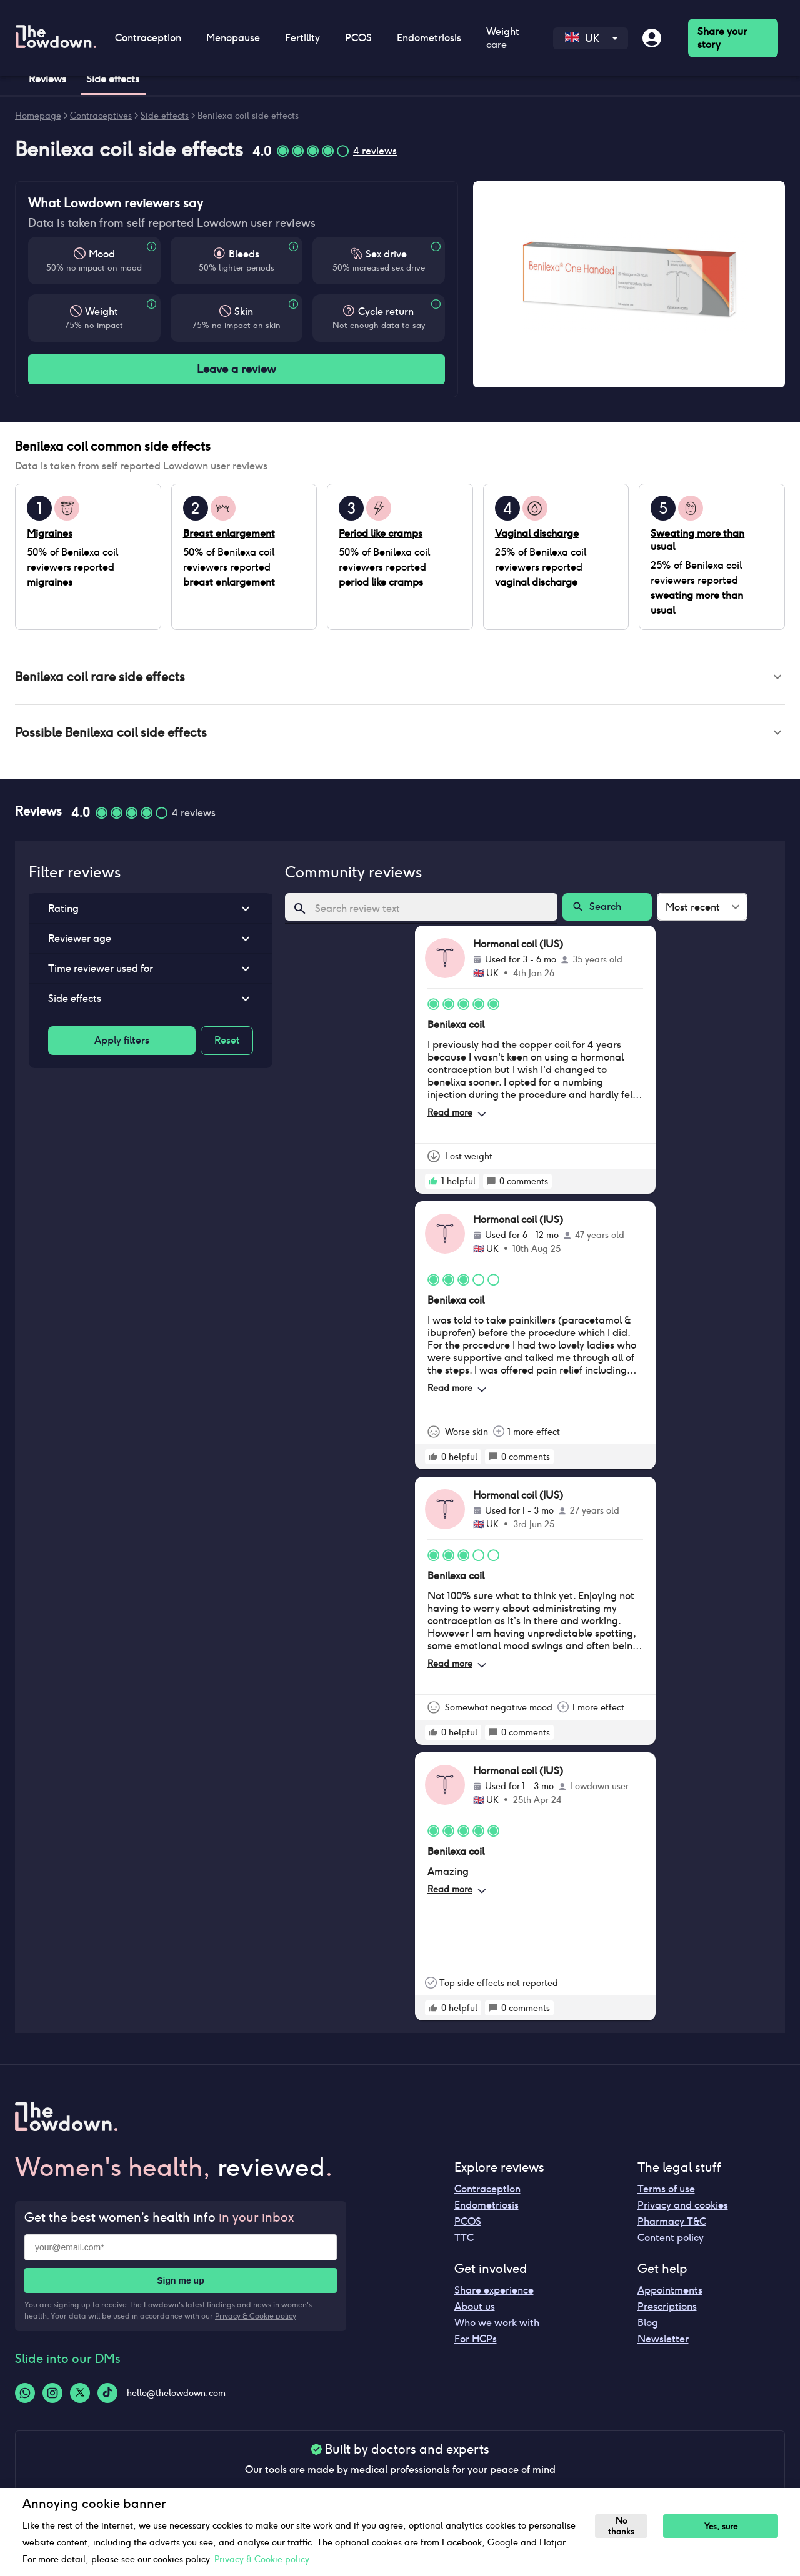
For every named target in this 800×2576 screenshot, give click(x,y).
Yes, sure (726, 2526)
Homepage (38, 115)
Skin (243, 311)
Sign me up (180, 2285)
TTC (464, 2242)
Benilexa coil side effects (248, 115)
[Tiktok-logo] (108, 2398)
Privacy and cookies (683, 2210)
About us (474, 2311)
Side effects (165, 115)
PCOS (358, 37)
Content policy (671, 2242)
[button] (400, 678)
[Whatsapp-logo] (25, 2398)
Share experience (494, 2295)
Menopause (233, 37)
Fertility (302, 37)
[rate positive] (433, 1186)
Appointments (670, 2295)
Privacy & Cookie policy (255, 2320)
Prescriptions (667, 2311)
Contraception (148, 37)
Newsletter (663, 2343)
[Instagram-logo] (52, 2398)
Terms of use (666, 2193)
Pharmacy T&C (672, 2226)
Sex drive (386, 254)
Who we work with (496, 2327)
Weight (101, 311)
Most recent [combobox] (693, 912)
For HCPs (475, 2343)
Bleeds (244, 254)
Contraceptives (101, 115)
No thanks (624, 2526)
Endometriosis (429, 37)
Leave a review (236, 369)
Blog (648, 2327)
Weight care (502, 38)
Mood (102, 254)
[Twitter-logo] (80, 2398)
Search (607, 912)
